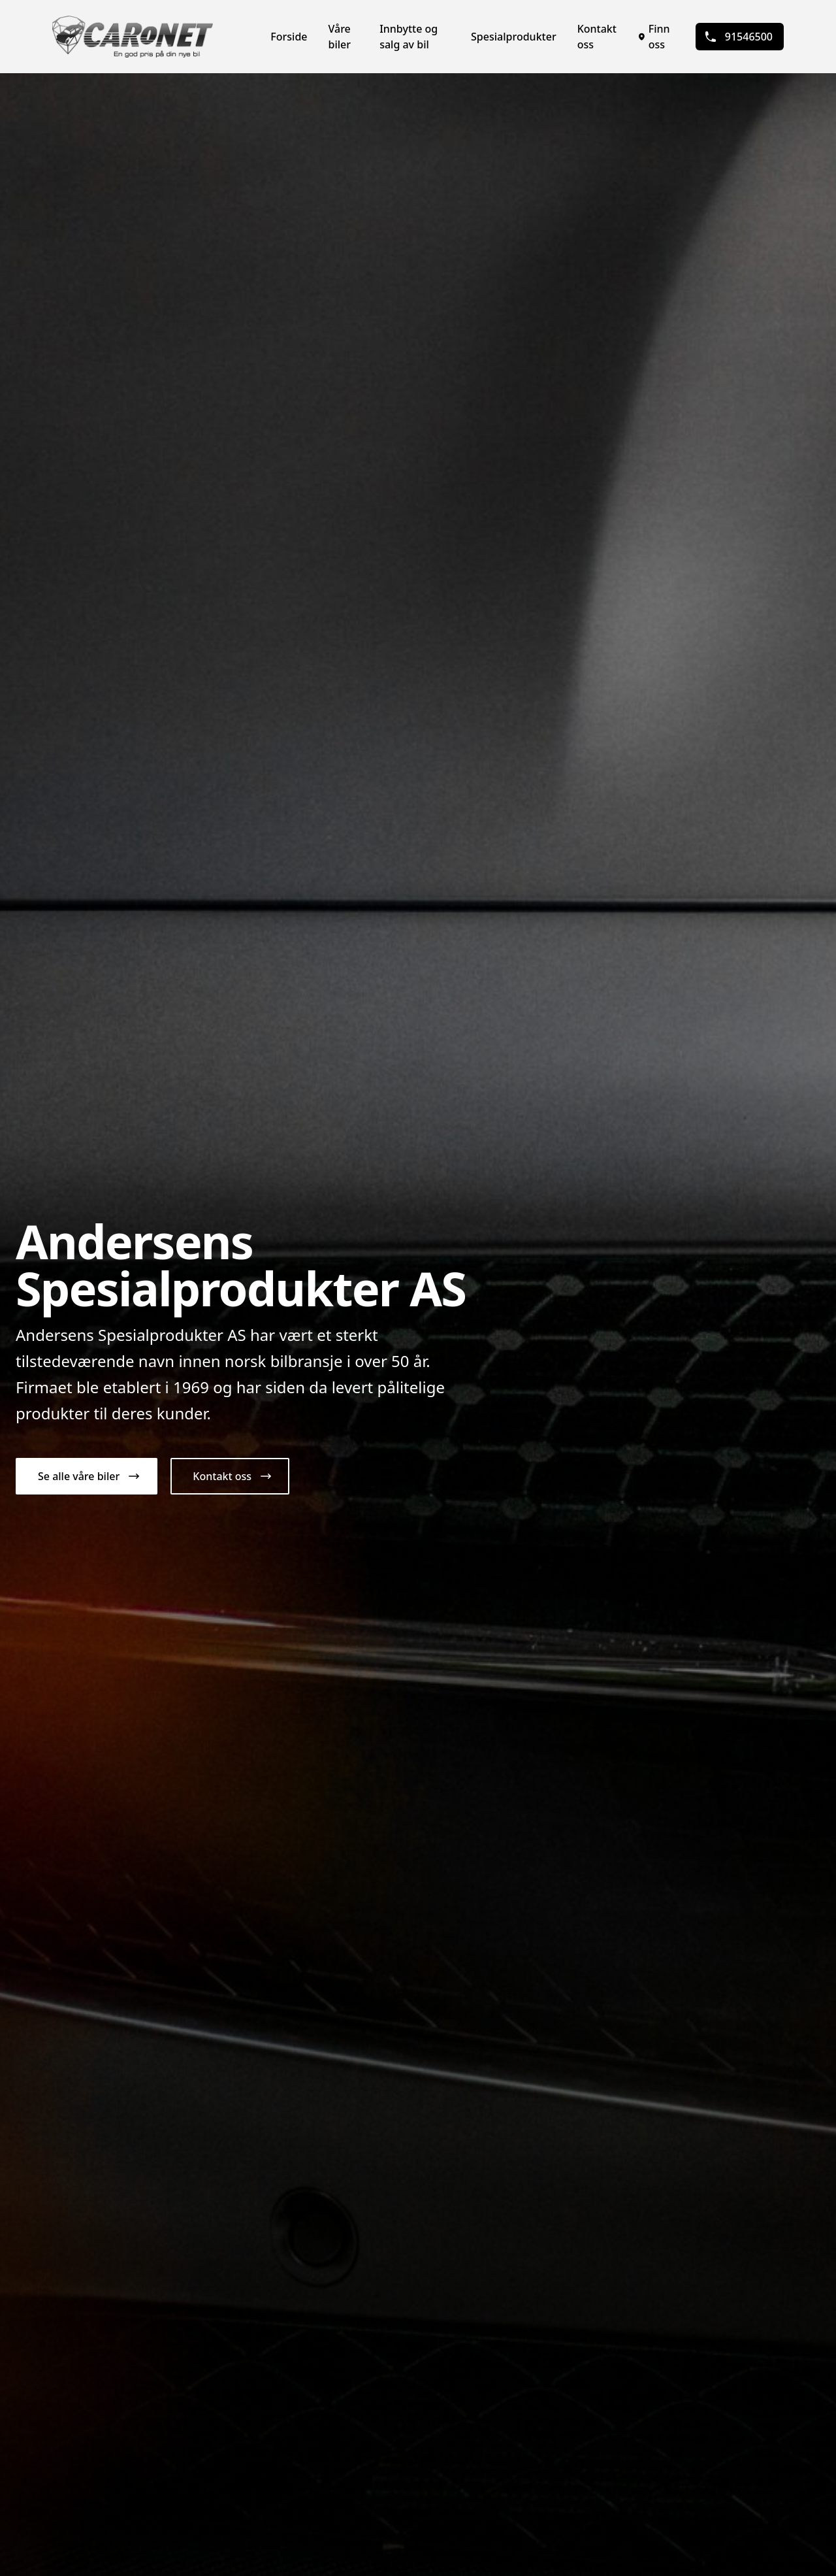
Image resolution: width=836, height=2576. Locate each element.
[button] (86, 1476)
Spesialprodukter (513, 36)
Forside (288, 36)
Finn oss (653, 37)
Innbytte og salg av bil (408, 37)
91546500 (738, 36)
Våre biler (340, 37)
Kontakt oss (597, 37)
